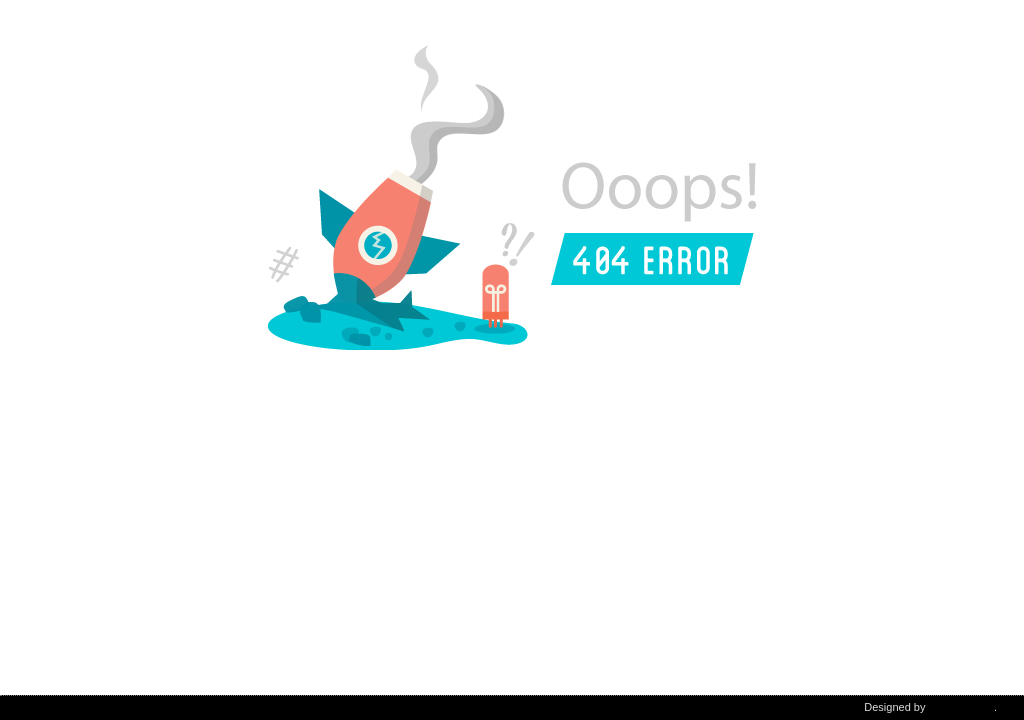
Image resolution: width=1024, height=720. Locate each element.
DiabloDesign (961, 707)
